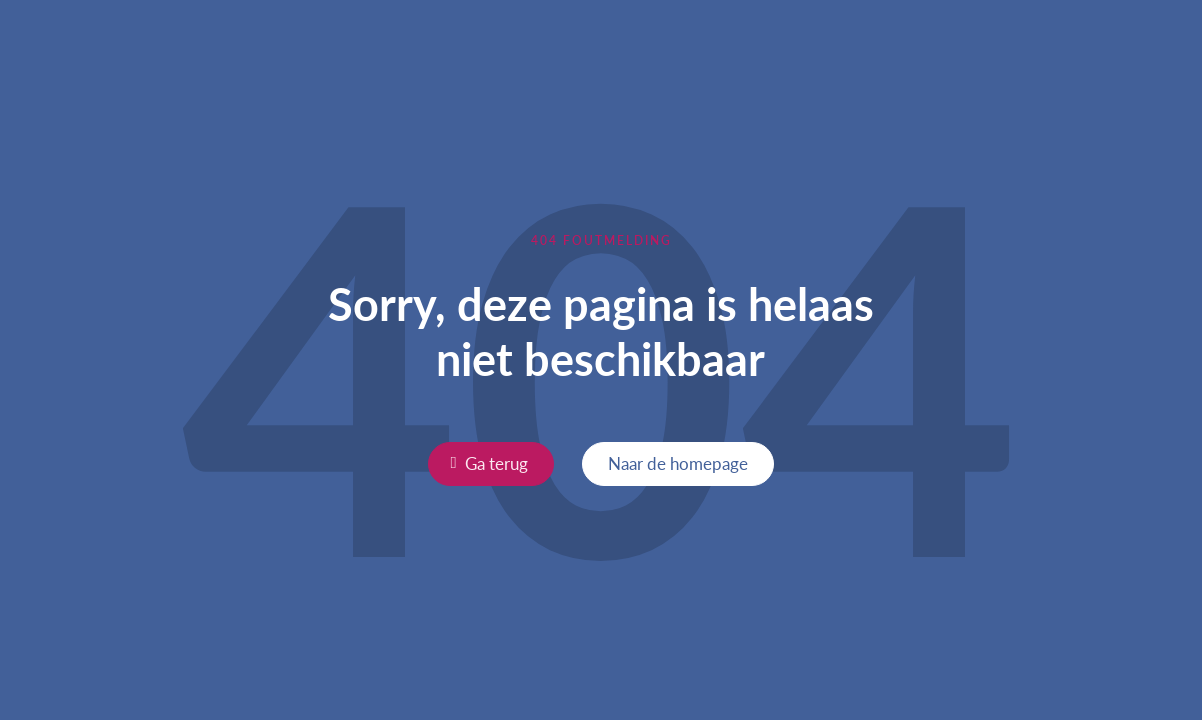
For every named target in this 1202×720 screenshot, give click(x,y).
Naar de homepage (678, 463)
